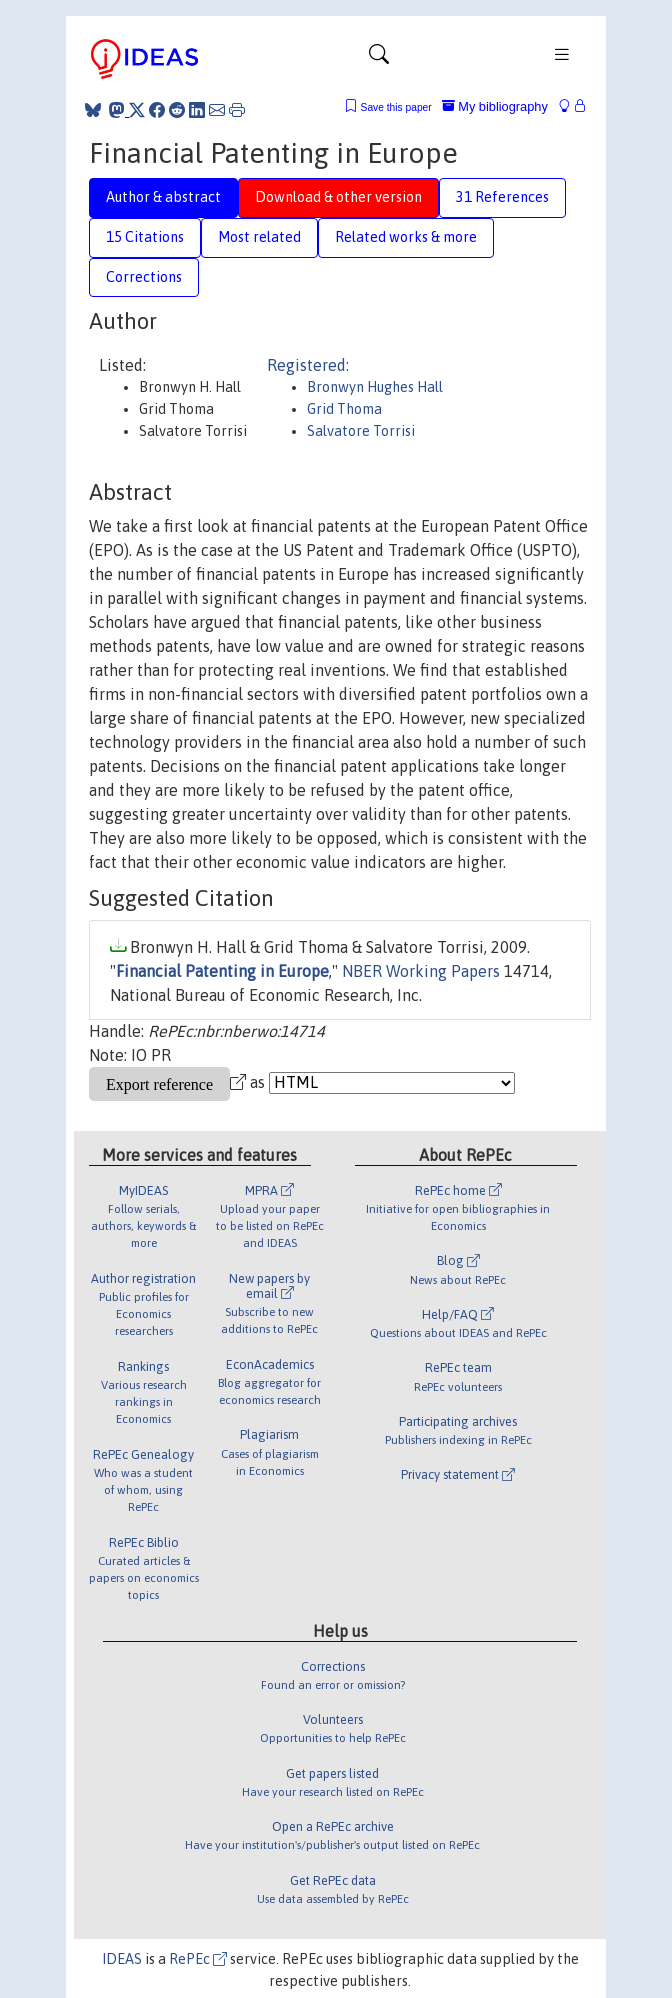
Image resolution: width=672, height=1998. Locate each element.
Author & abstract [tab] (163, 197)
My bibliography (495, 106)
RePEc (198, 1959)
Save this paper (396, 107)
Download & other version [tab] (338, 197)
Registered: (308, 365)
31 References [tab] (502, 197)
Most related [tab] (259, 237)
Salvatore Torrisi (361, 431)
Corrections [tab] (144, 277)
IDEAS (122, 1959)
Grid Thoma (344, 409)
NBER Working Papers (421, 971)
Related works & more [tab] (406, 237)
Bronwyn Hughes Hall (375, 387)
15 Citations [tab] (145, 237)
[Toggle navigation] (379, 59)
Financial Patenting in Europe (222, 971)
